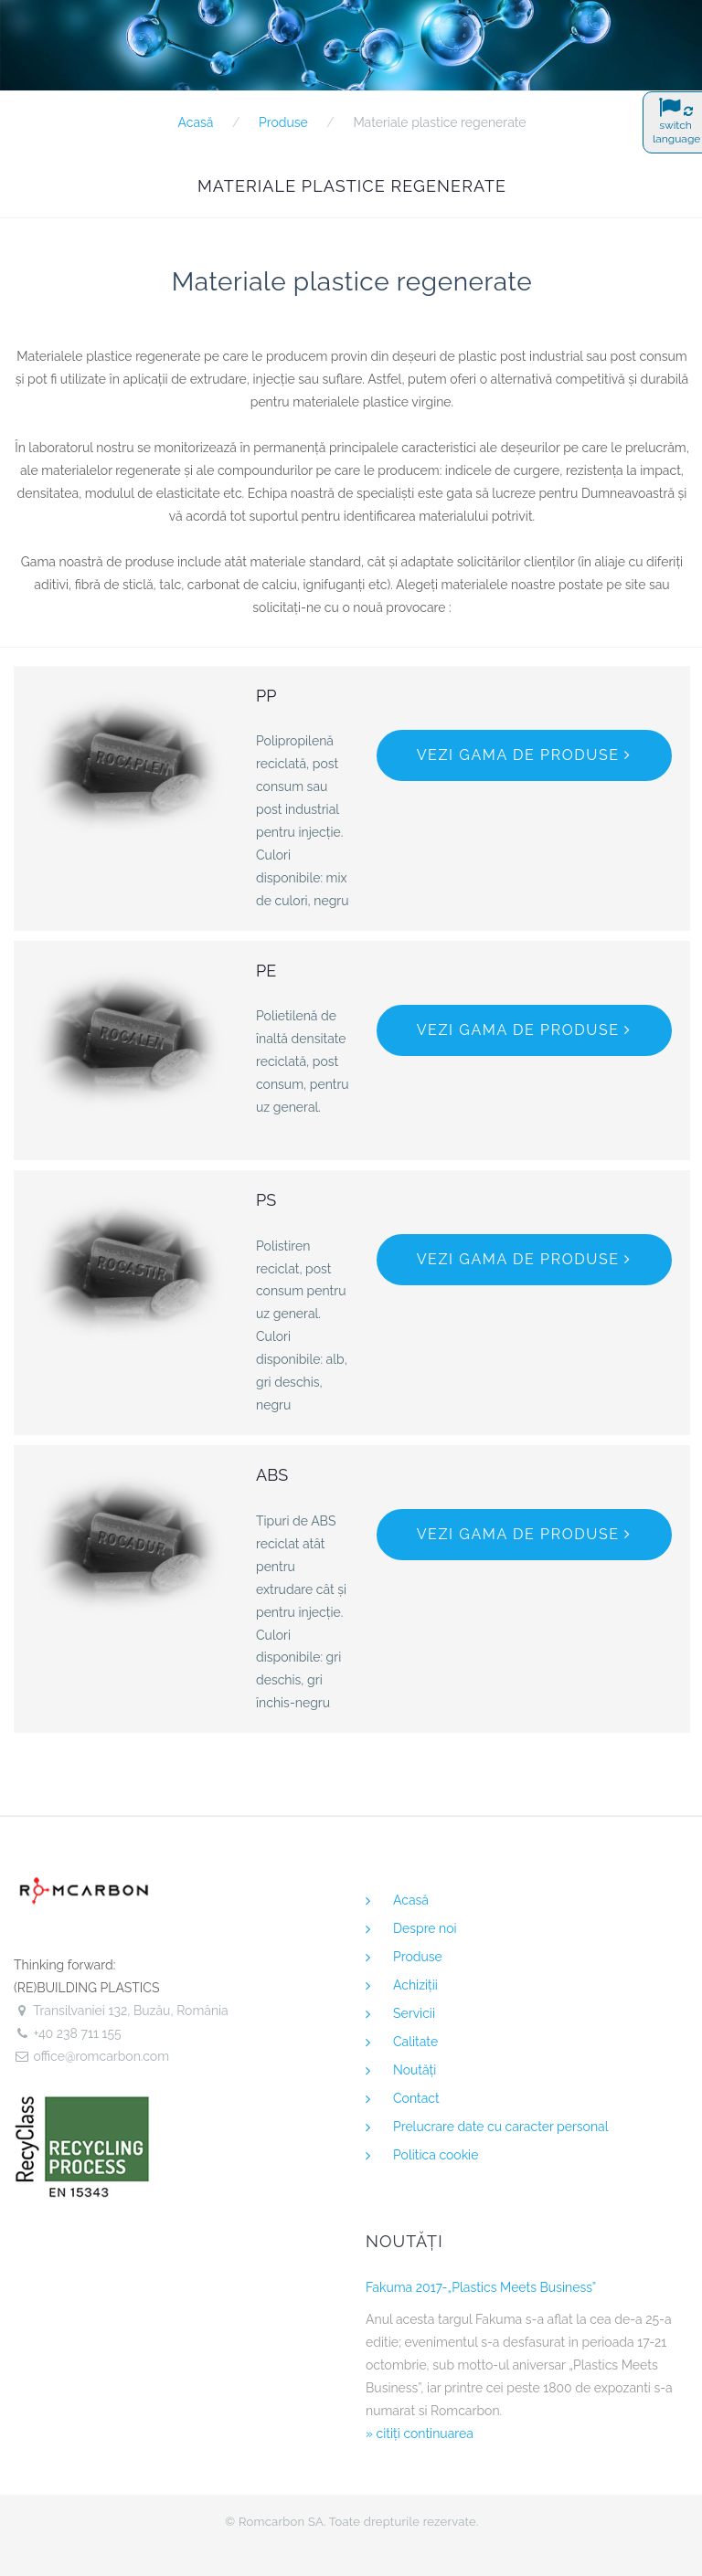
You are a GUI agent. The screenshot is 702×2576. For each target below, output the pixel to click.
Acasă (195, 122)
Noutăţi (414, 2070)
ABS (272, 1474)
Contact (416, 2098)
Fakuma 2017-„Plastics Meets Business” (481, 2287)
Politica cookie (435, 2155)
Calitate (415, 2041)
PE (266, 970)
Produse (283, 122)
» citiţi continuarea (419, 2433)
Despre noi (425, 1928)
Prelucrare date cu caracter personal (501, 2126)
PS (266, 1199)
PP (266, 695)
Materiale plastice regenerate (439, 122)
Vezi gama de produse (524, 755)
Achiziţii (415, 1985)
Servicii (414, 2013)
